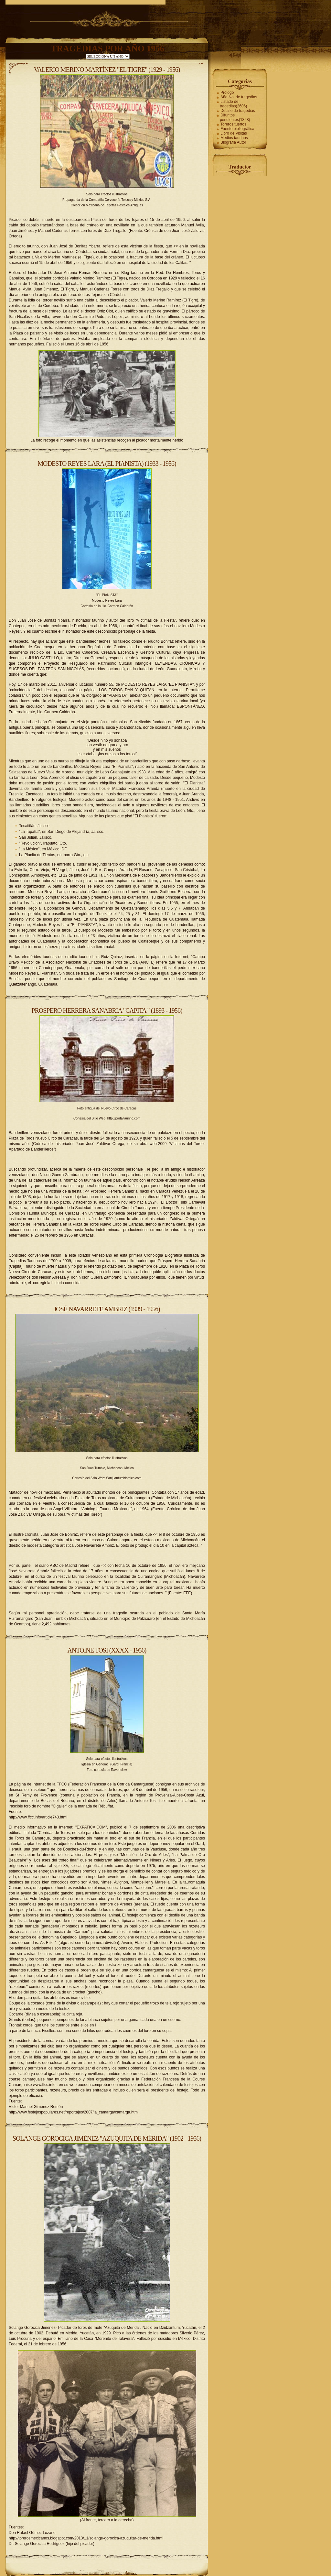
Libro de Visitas (233, 133)
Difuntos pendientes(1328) (235, 117)
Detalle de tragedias (237, 110)
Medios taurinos (234, 138)
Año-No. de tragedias (238, 97)
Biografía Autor (233, 142)
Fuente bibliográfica (237, 128)
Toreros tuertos (233, 124)
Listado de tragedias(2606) (233, 103)
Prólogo (227, 92)
